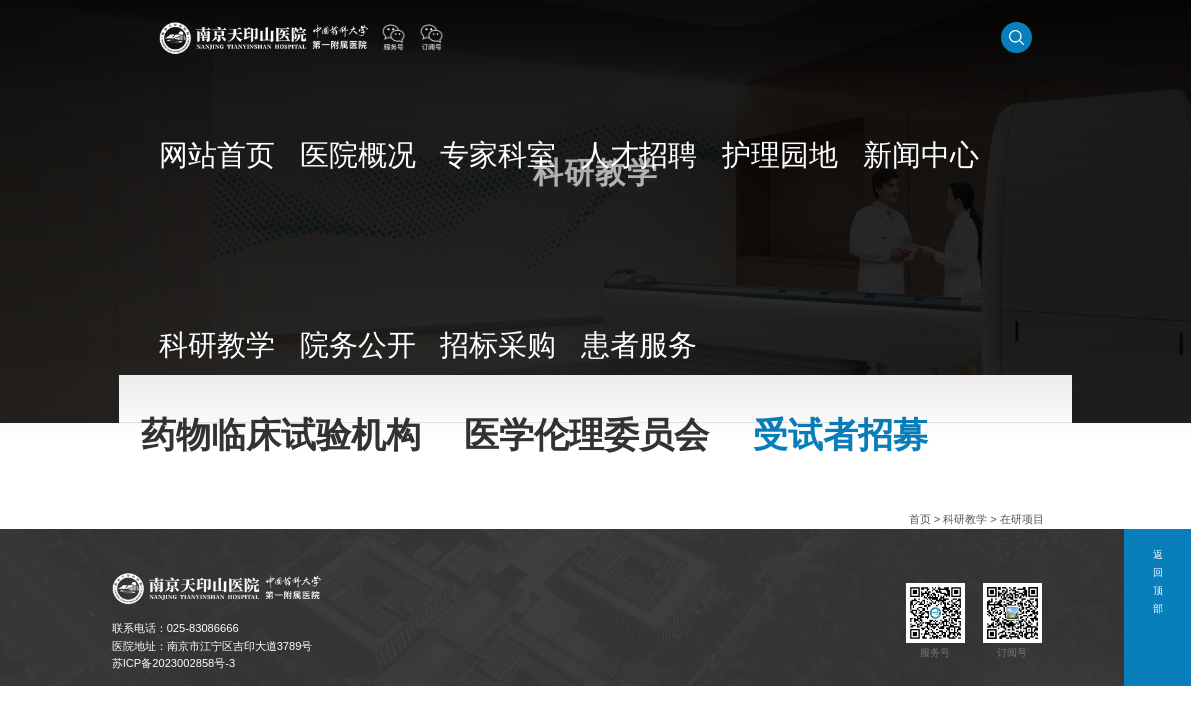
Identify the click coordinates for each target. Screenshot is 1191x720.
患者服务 (1060, 37)
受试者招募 (473, 398)
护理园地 (716, 37)
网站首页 (441, 37)
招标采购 (992, 37)
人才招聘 (648, 37)
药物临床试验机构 (197, 398)
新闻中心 (785, 37)
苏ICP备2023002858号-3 (174, 663)
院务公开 (923, 37)
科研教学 (854, 37)
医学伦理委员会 (345, 398)
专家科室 (579, 37)
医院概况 (510, 37)
